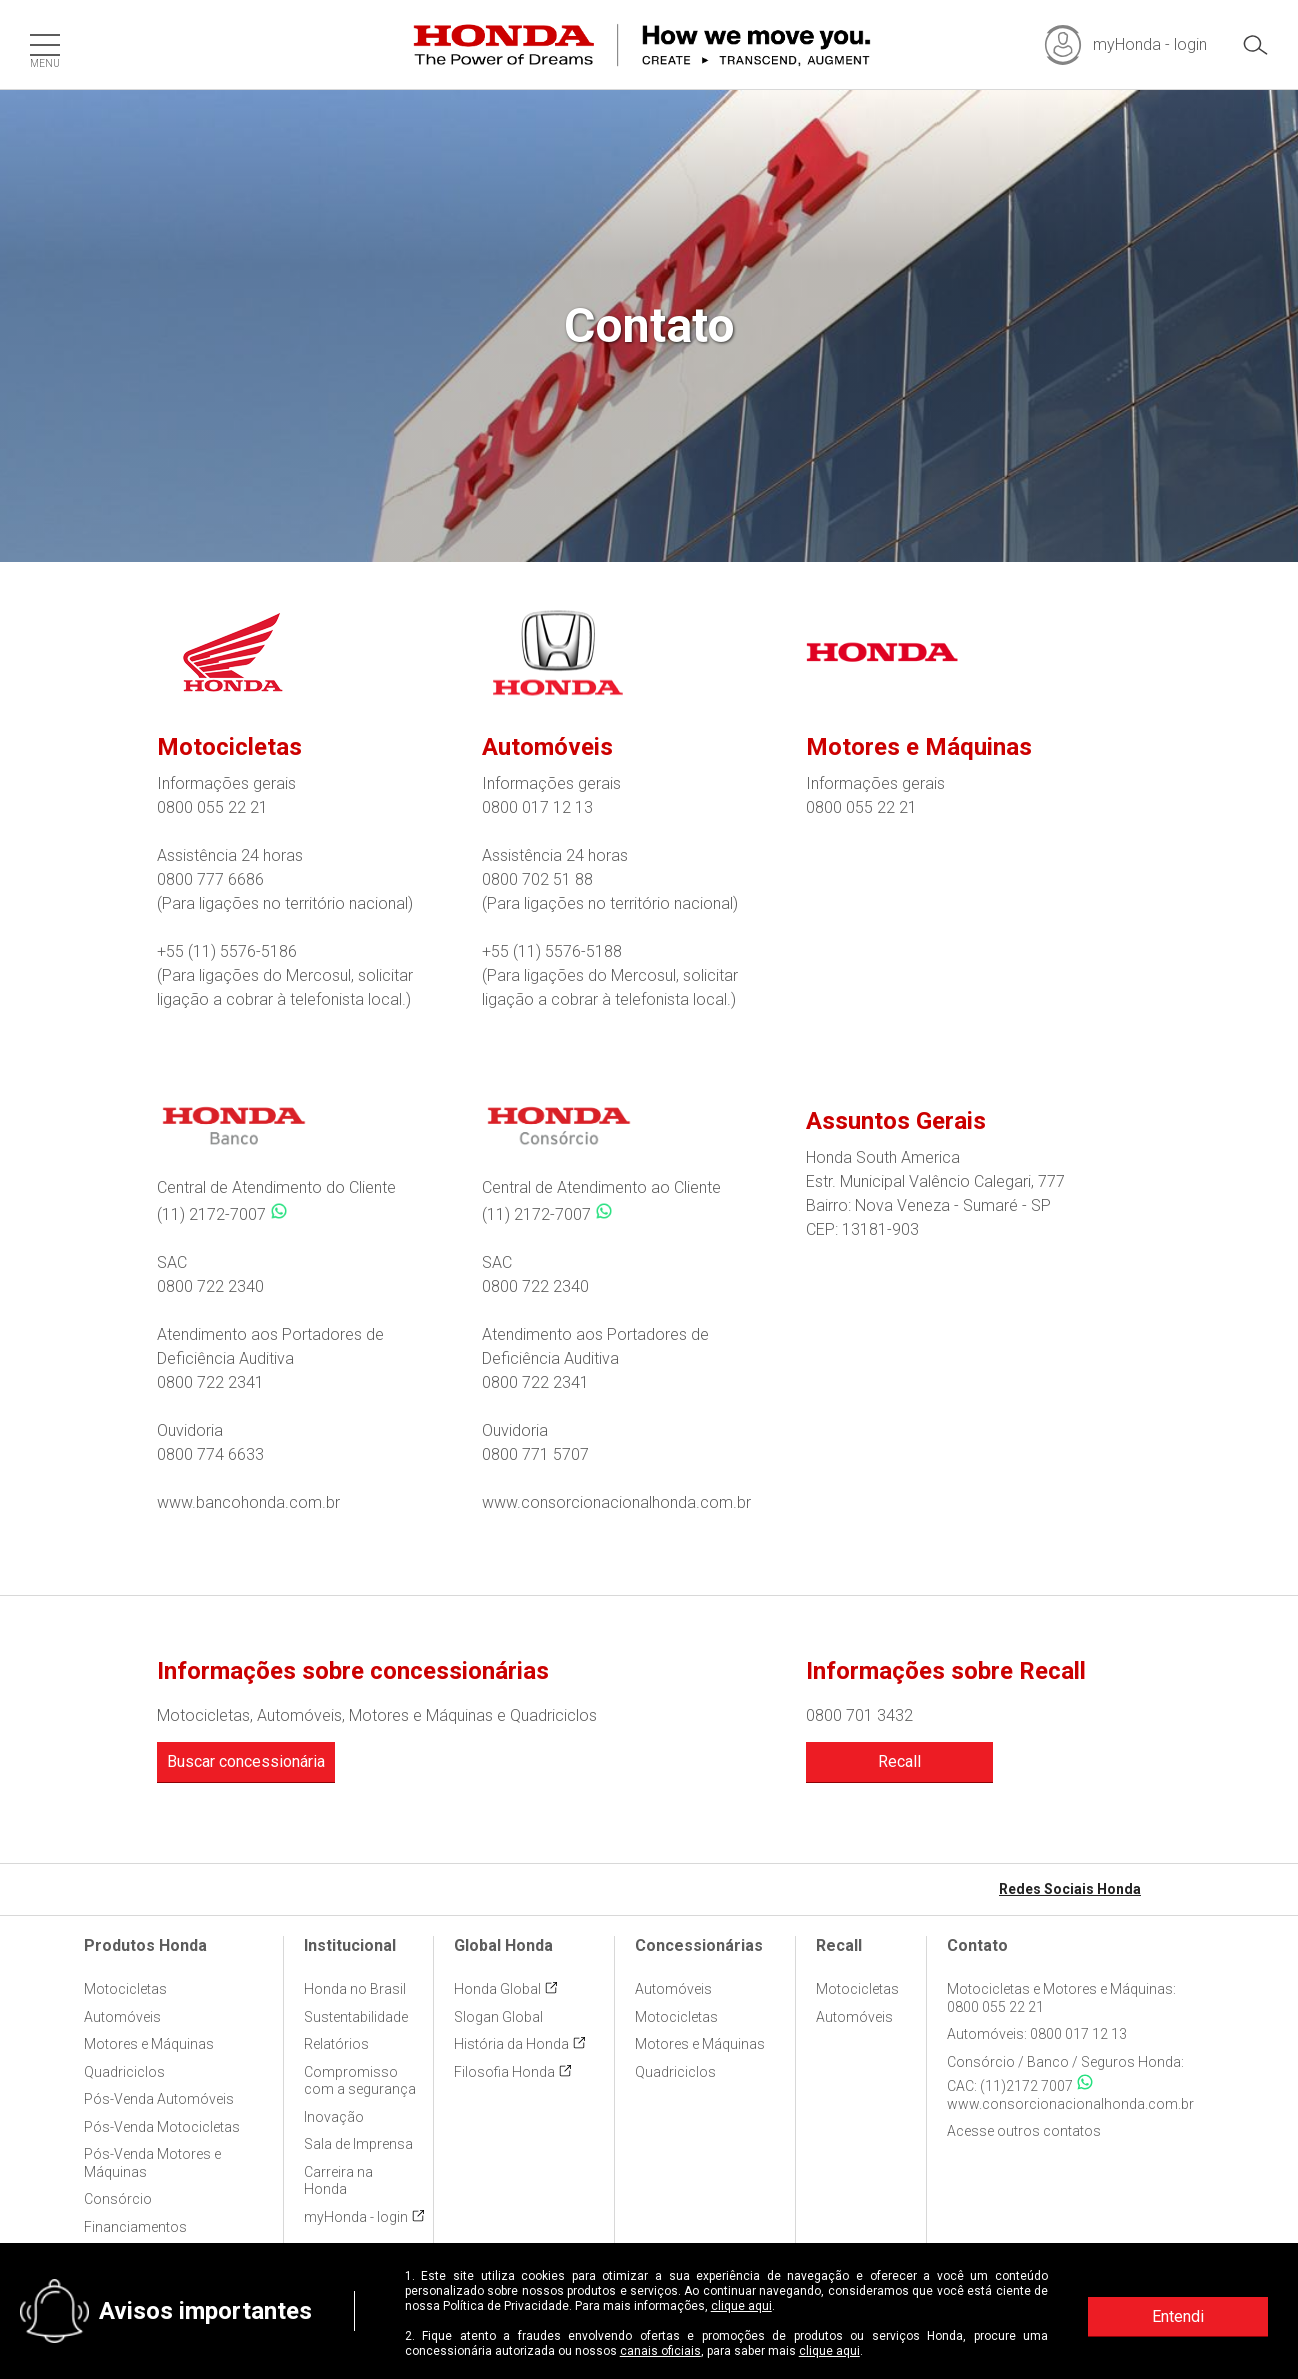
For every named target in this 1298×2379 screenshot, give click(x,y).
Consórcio (118, 2199)
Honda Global (497, 1989)
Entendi (1178, 2316)
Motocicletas (125, 1989)
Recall (899, 1761)
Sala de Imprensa (358, 2144)
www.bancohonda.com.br (248, 1502)
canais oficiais (660, 2351)
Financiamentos (135, 2227)
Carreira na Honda (338, 2181)
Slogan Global (498, 2017)
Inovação (334, 2117)
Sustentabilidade (356, 2017)
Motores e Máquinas (149, 2044)
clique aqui (741, 2306)
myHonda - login (356, 2217)
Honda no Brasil (355, 1989)
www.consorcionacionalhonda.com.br (616, 1502)
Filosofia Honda (504, 2072)
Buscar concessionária (246, 1761)
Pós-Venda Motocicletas (162, 2127)
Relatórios (336, 2044)
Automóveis (122, 2017)
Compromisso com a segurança (360, 2081)
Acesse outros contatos (1024, 2131)
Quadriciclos (124, 2072)
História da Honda (511, 2044)
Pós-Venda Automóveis (159, 2099)
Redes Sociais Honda (1070, 1889)
